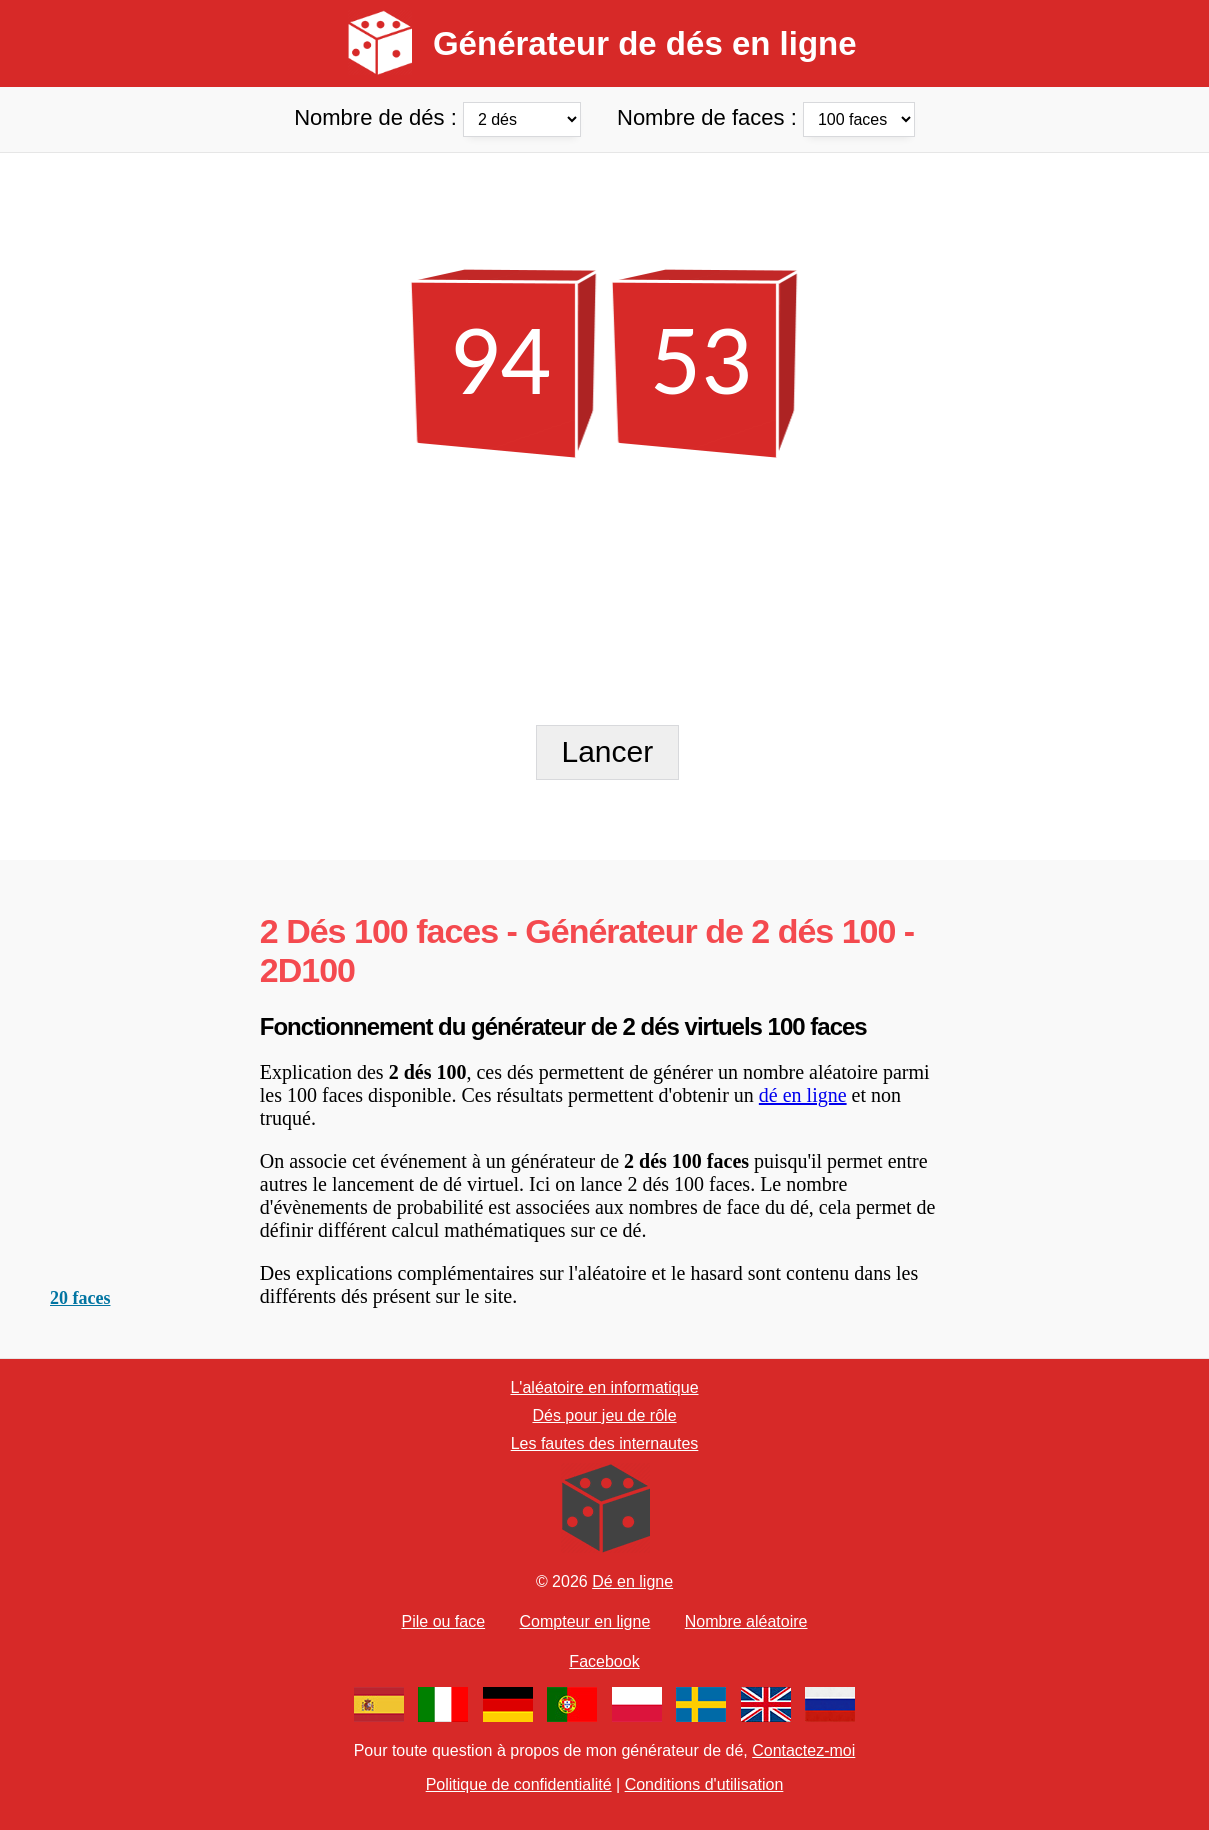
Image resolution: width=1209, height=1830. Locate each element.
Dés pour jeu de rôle (604, 1415)
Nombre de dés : (440, 117)
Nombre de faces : (766, 117)
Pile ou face (444, 1621)
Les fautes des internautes (605, 1443)
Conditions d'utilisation (704, 1784)
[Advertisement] (604, 198)
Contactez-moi (803, 1750)
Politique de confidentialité (519, 1784)
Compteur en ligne (585, 1621)
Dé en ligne (632, 1581)
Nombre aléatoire (746, 1621)
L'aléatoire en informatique (604, 1387)
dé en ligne (803, 1095)
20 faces (80, 1298)
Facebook (604, 1661)
